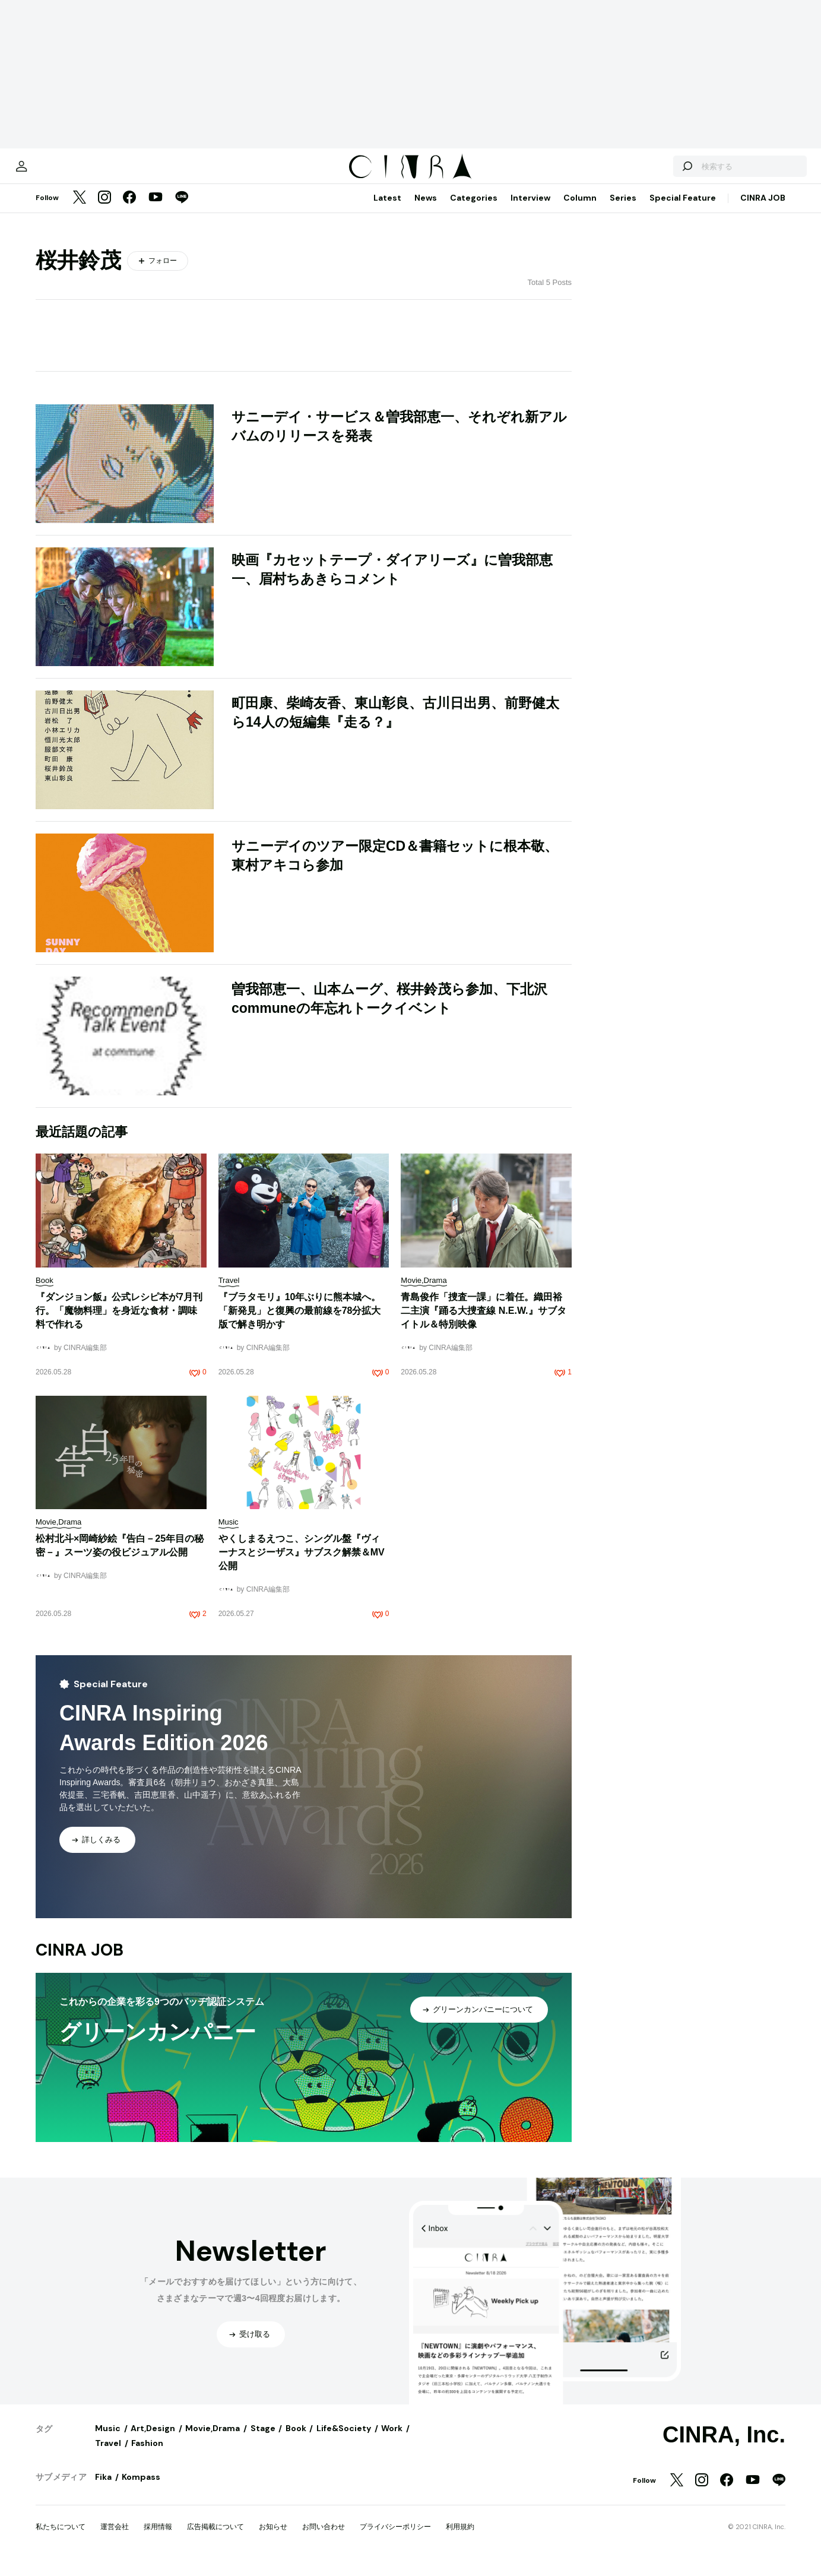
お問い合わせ (323, 2538)
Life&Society (343, 2440)
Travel (108, 2455)
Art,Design (153, 2440)
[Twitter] (79, 210)
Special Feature (682, 209)
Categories (473, 209)
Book (296, 2440)
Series (623, 209)
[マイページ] (60, 172)
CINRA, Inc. (723, 2446)
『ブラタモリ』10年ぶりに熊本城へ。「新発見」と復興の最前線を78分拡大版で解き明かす (299, 1322)
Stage (263, 2440)
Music (108, 2440)
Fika (103, 2489)
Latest (387, 209)
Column (580, 209)
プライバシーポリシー (395, 2538)
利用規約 (460, 2538)
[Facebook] (129, 210)
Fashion (147, 2455)
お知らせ (273, 2538)
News (425, 209)
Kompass (141, 2489)
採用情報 (158, 2538)
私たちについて (60, 2538)
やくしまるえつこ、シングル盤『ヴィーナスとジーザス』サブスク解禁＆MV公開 (301, 1564)
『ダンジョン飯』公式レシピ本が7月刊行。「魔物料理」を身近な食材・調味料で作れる (119, 1322)
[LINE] (181, 210)
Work (391, 2440)
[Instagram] (104, 210)
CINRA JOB (762, 209)
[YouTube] (155, 210)
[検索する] (647, 172)
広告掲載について (215, 2538)
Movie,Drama (212, 2440)
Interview (530, 209)
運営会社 (114, 2538)
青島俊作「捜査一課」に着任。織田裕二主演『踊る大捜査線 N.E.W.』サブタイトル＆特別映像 (483, 1322)
